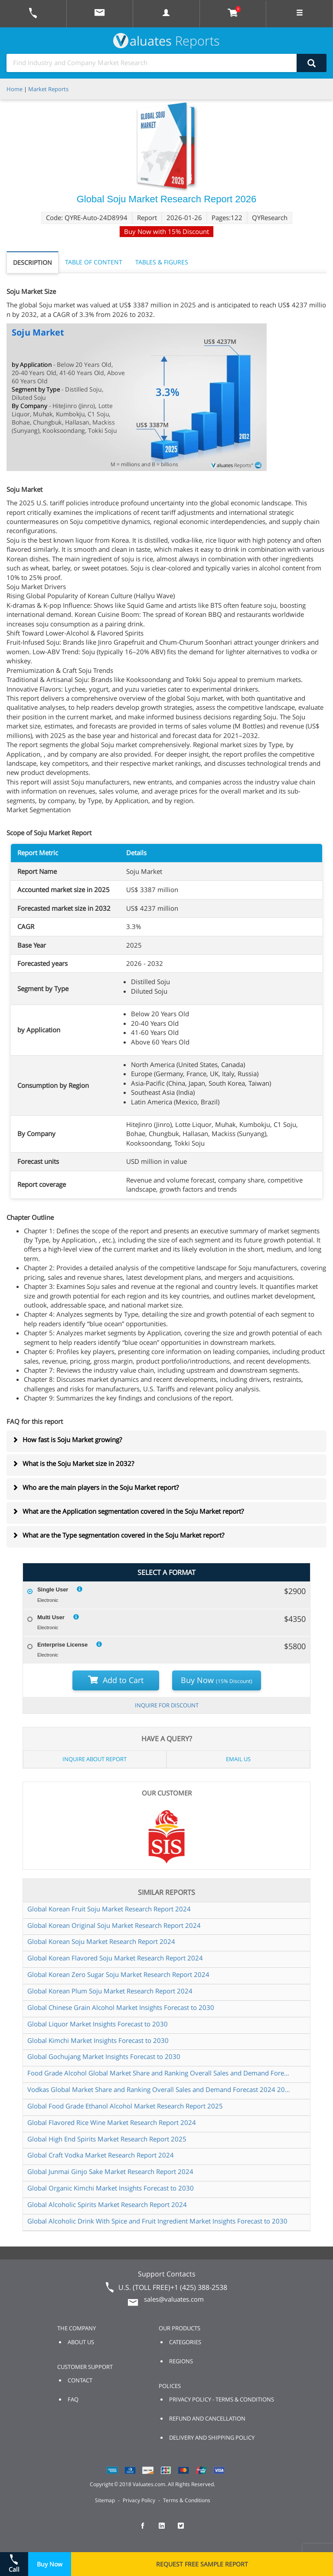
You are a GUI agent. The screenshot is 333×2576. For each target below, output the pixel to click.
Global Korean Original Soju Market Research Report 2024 (114, 1925)
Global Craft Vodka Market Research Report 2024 (100, 2155)
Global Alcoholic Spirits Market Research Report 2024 (107, 2204)
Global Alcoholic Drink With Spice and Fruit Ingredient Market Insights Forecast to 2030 (157, 2221)
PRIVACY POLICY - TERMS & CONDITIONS (221, 2399)
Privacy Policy (139, 2500)
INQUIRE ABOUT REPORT (94, 1759)
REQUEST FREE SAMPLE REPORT (202, 2564)
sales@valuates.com (174, 2299)
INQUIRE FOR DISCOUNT (167, 1705)
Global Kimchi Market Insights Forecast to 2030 (98, 2040)
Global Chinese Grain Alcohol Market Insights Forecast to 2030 (120, 2007)
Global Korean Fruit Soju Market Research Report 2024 (109, 1908)
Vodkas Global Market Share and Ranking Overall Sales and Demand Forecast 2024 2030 (159, 2089)
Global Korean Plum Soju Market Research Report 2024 (110, 1990)
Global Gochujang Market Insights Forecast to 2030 (103, 2056)
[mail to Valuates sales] (100, 14)
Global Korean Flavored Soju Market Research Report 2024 (115, 1957)
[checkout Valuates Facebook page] (147, 2529)
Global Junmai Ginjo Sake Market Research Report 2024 (110, 2171)
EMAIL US (238, 1759)
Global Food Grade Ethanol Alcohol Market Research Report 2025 (125, 2106)
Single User (53, 1589)
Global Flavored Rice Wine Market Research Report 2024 (111, 2122)
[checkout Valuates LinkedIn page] (166, 2529)
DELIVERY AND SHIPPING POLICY (212, 2437)
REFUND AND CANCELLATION (207, 2418)
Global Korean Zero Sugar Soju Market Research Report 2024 (118, 1974)
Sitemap (105, 2500)
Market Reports (48, 89)
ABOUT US (81, 2342)
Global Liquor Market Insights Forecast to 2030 (97, 2023)
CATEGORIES (185, 2342)
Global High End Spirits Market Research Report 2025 (106, 2139)
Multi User (51, 1617)
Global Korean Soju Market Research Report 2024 (101, 1941)
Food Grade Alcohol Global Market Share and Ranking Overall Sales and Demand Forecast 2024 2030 (159, 2073)
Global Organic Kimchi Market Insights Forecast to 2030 (110, 2188)
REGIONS (181, 2361)
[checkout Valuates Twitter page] (185, 2529)
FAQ (73, 2399)
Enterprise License (62, 1644)
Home (15, 89)
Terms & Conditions (186, 2500)
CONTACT (80, 2380)
